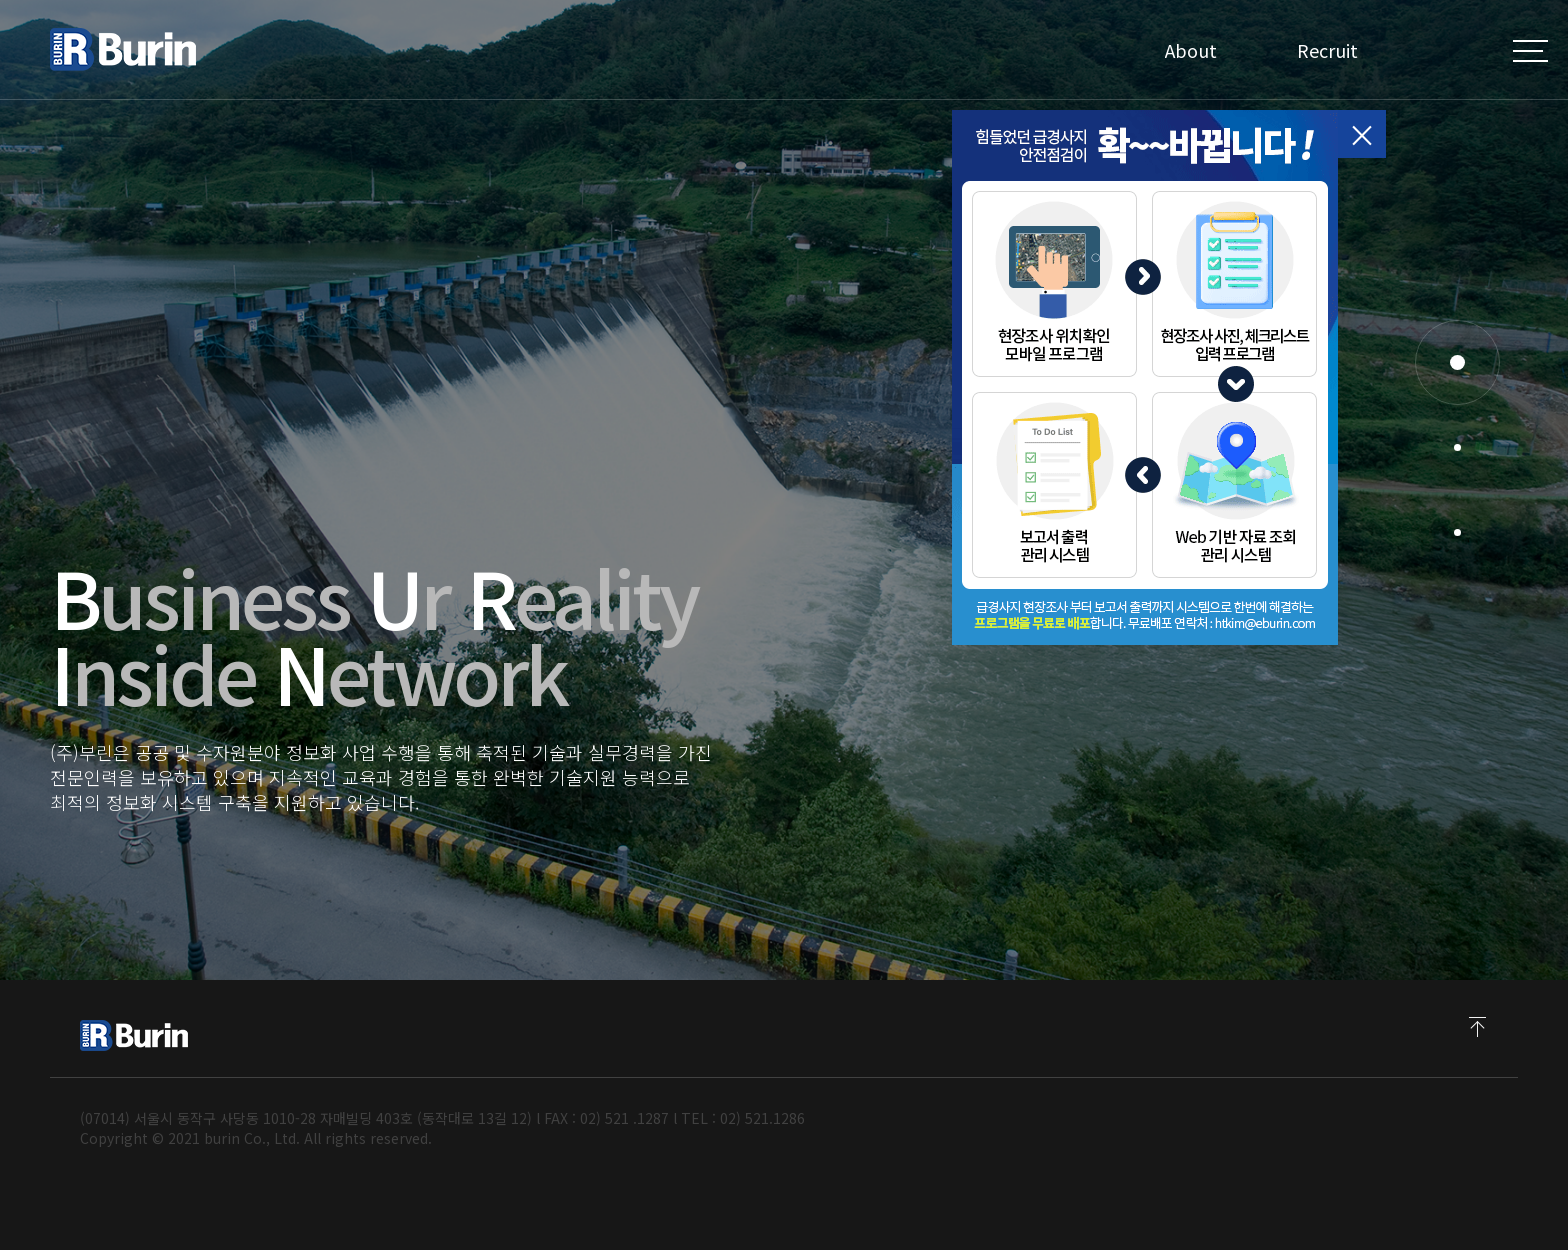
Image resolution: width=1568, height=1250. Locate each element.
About (1191, 50)
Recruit (1327, 50)
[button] (1457, 362)
